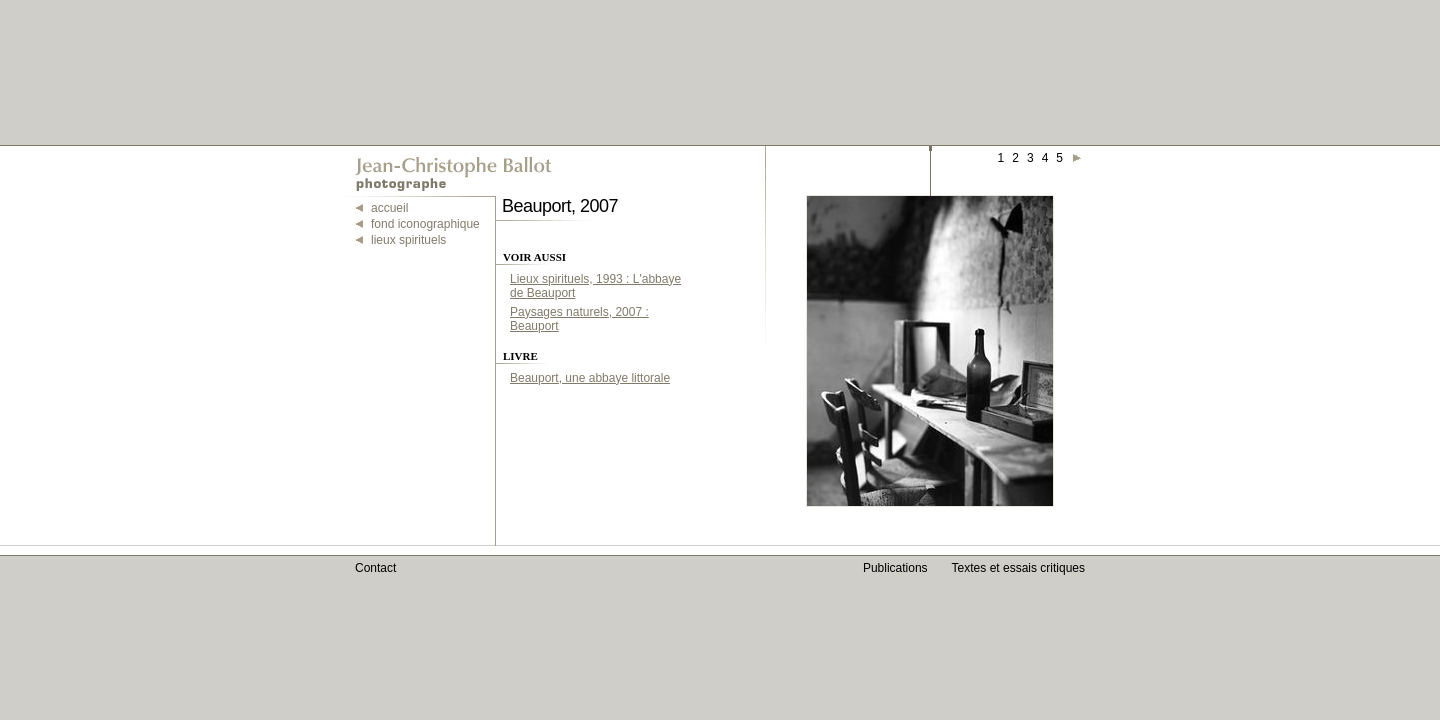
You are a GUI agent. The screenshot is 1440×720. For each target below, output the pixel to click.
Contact (375, 568)
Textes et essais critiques (1018, 568)
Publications (895, 568)
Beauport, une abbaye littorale (590, 378)
